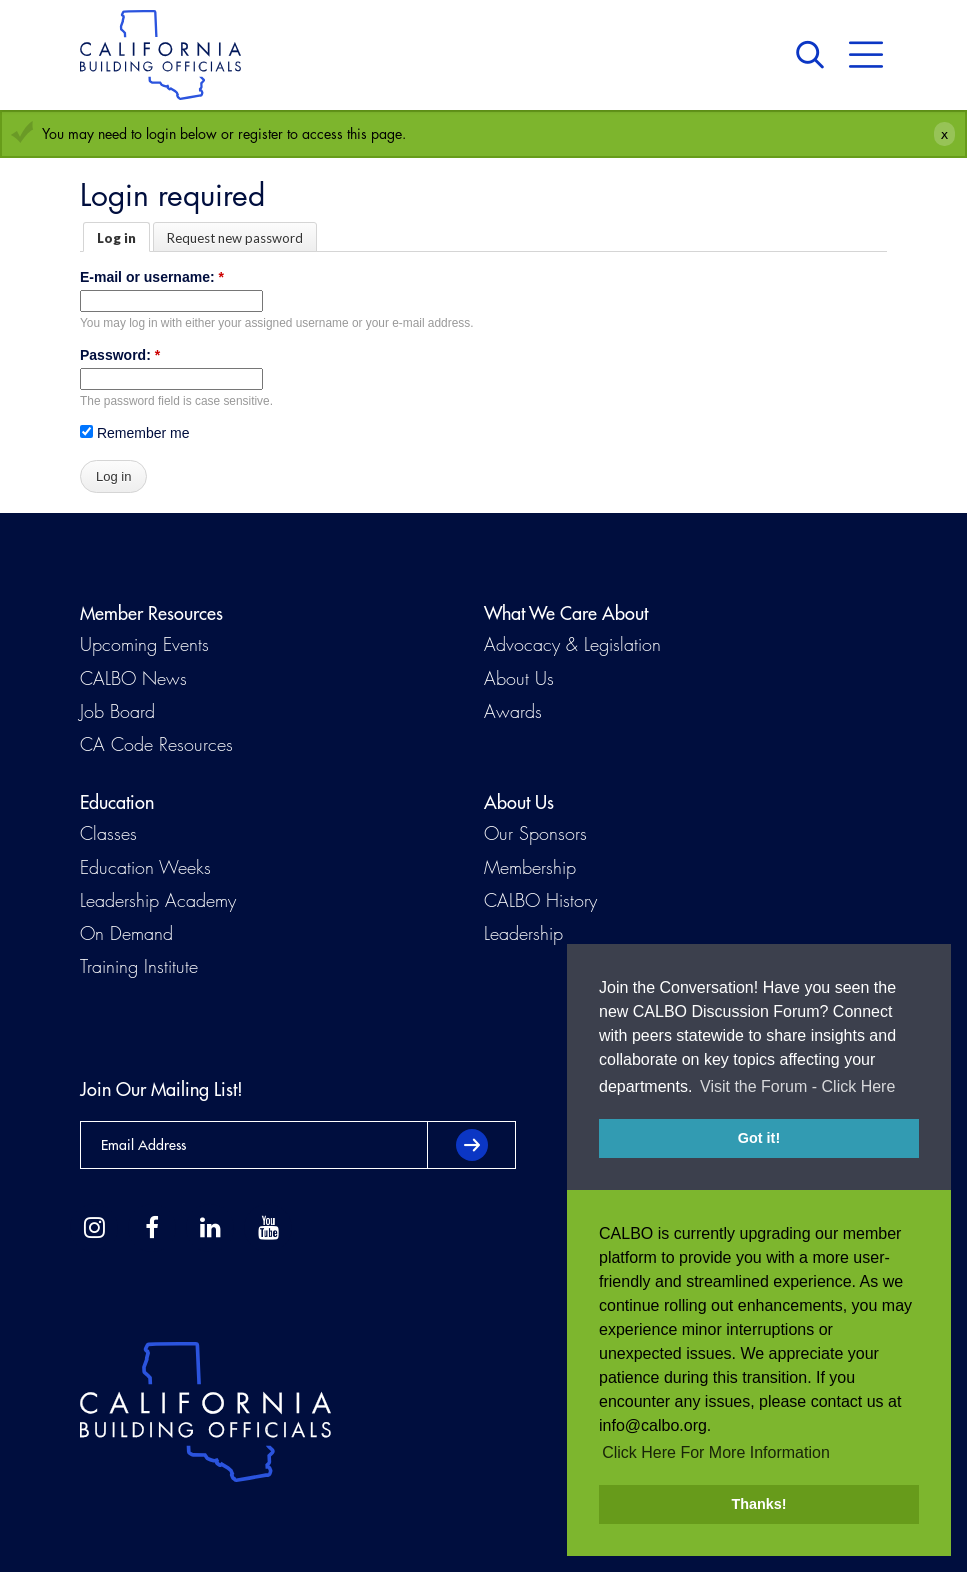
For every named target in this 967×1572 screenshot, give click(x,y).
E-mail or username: (152, 277)
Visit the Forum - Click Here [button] (797, 1086)
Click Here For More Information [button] (716, 1452)
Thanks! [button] (758, 1504)
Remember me (134, 433)
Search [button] (815, 55)
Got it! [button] (759, 1138)
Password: (120, 355)
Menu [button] (866, 55)
